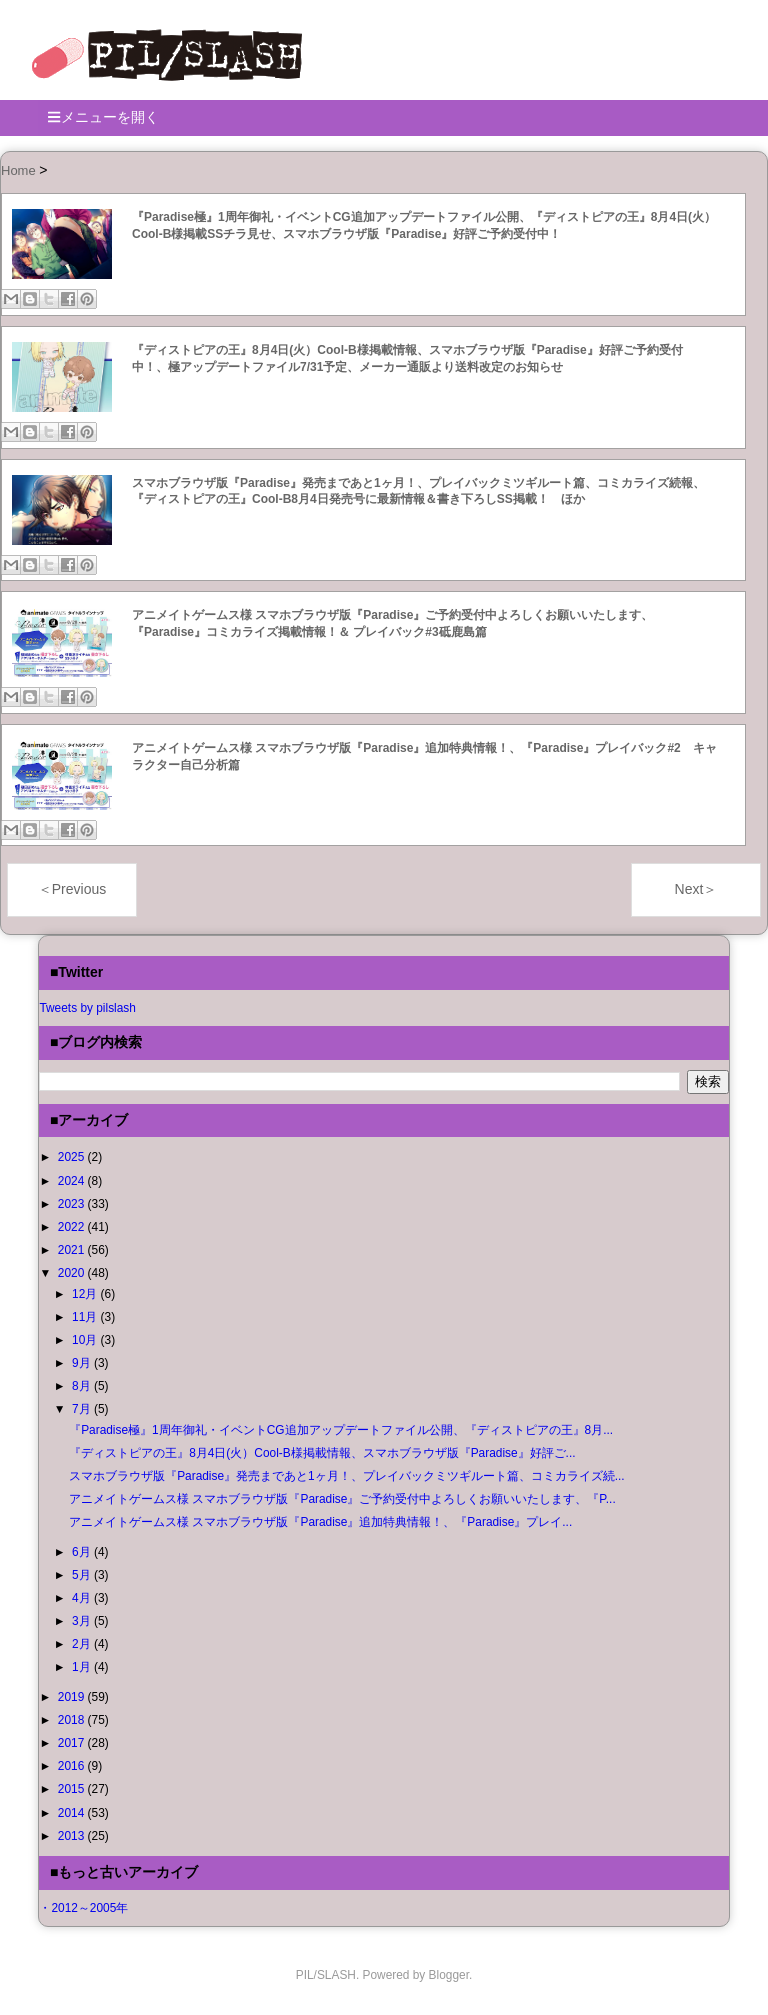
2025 (73, 1157)
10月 (86, 1340)
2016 (73, 1766)
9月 (83, 1363)
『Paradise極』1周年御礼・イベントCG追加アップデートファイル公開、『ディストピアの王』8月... (341, 1430)
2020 (73, 1273)
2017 (73, 1743)
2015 (73, 1789)
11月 (86, 1317)
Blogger (449, 1975)
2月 (83, 1644)
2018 (73, 1720)
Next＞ (696, 889)
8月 (83, 1386)
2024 (73, 1181)
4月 (83, 1598)
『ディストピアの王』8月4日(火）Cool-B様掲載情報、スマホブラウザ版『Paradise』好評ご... (322, 1453)
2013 (73, 1836)
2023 (73, 1204)
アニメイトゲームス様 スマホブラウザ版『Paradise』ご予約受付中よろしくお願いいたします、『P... (342, 1499)
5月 (83, 1575)
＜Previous (72, 889)
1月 (83, 1667)
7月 (83, 1409)
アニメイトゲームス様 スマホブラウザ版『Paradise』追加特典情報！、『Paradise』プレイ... (320, 1522)
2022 (73, 1227)
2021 (73, 1250)
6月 (83, 1552)
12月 (86, 1294)
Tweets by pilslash (87, 1008)
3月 (83, 1621)
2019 (73, 1697)
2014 (73, 1813)
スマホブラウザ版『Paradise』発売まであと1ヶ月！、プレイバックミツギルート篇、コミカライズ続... (346, 1476)
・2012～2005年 (83, 1908)
